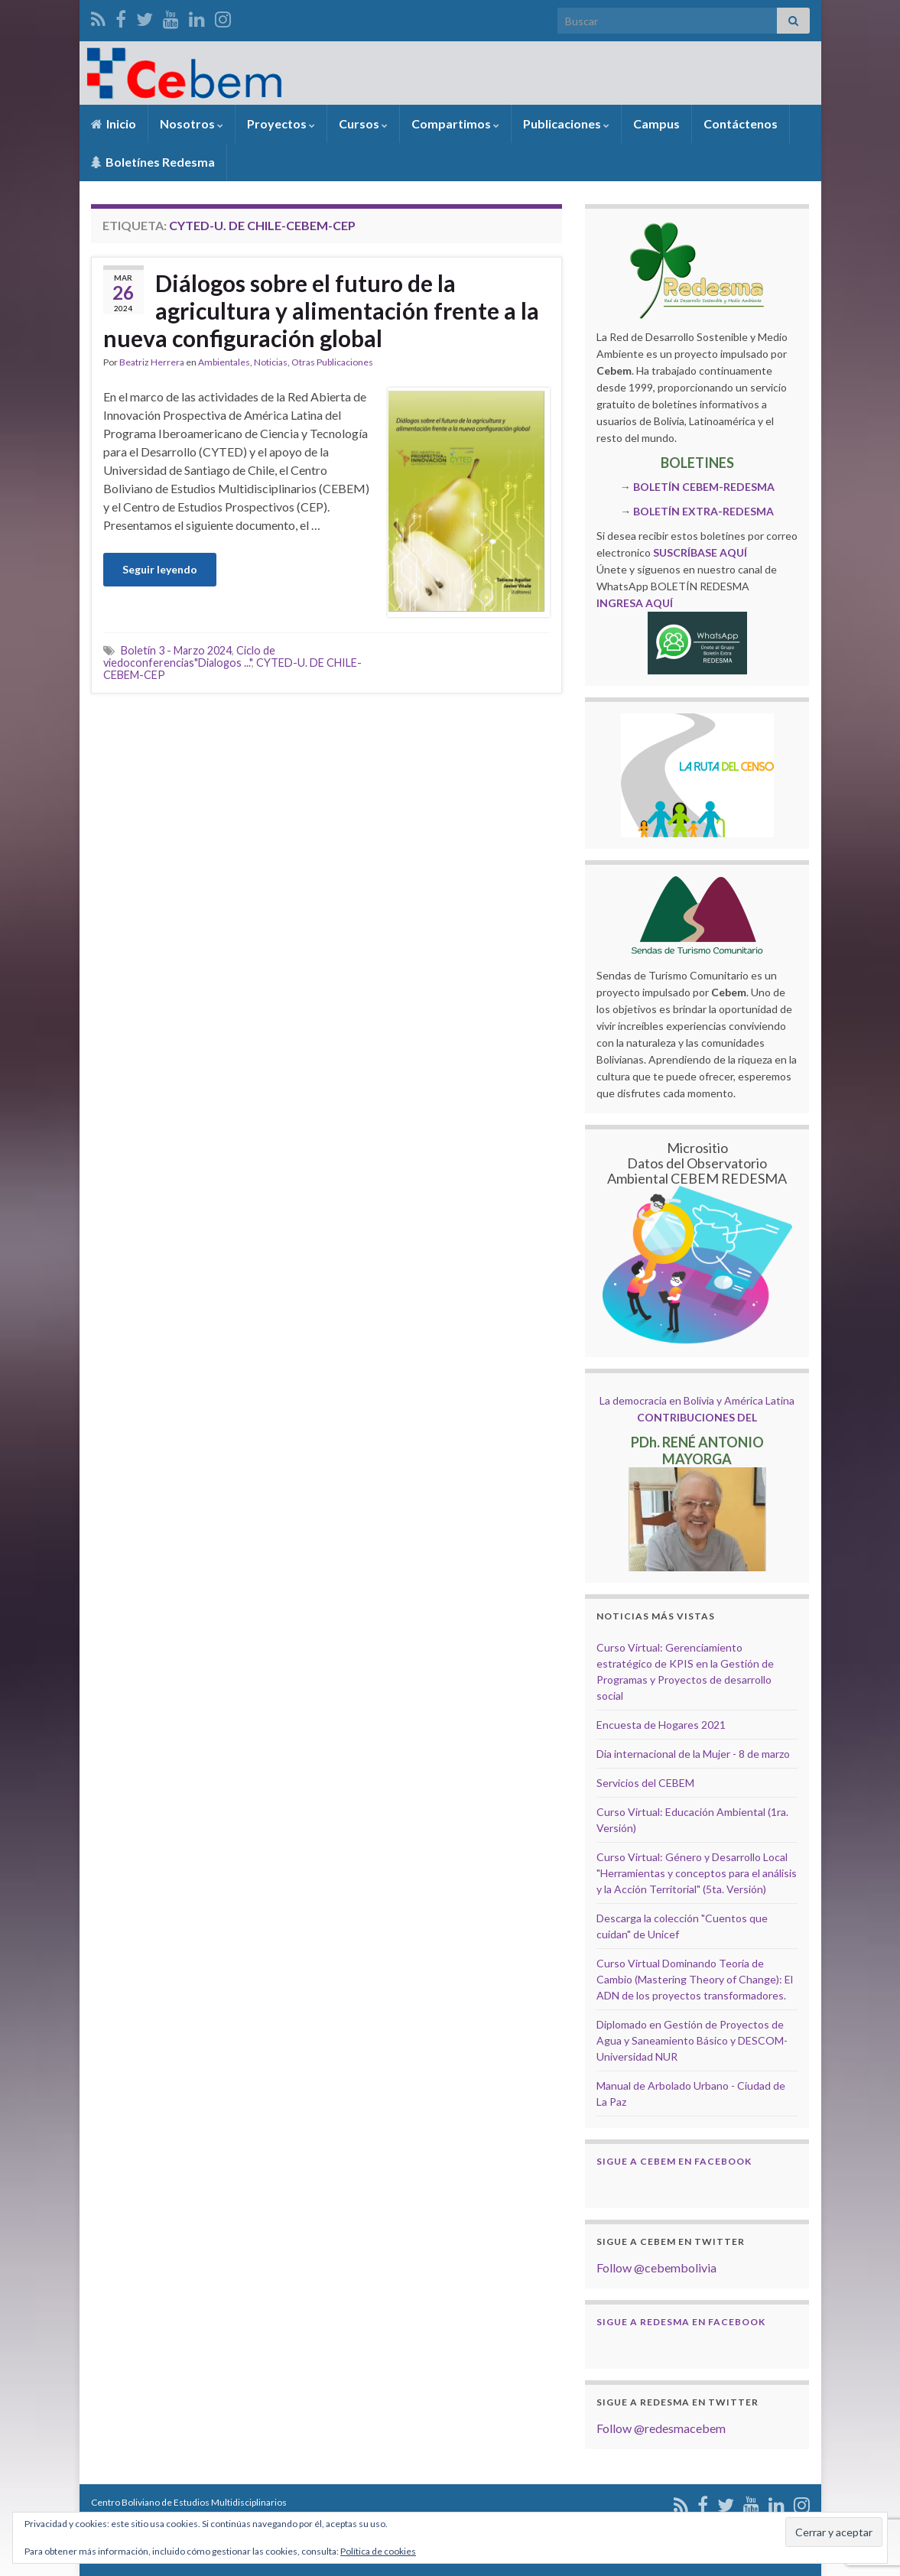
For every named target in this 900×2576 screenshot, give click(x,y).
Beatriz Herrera (151, 362)
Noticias (271, 362)
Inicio (113, 123)
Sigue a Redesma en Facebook (680, 2321)
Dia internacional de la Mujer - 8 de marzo (693, 1753)
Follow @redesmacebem (661, 2428)
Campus (656, 123)
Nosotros (191, 123)
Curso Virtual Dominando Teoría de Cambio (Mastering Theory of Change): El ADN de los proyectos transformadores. (694, 1979)
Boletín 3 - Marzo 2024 (176, 650)
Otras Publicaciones (332, 362)
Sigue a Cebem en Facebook (674, 2161)
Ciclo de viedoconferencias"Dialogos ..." (189, 656)
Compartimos (455, 123)
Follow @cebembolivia (656, 2267)
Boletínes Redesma (153, 161)
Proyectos (281, 123)
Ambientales (224, 362)
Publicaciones (566, 123)
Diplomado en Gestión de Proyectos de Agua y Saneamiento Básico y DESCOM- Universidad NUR (692, 2040)
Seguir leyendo (159, 569)
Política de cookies (378, 2551)
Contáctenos (740, 123)
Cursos (363, 123)
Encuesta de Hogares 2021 (661, 1724)
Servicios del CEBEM (645, 1782)
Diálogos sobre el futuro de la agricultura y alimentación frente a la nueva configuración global (321, 310)
